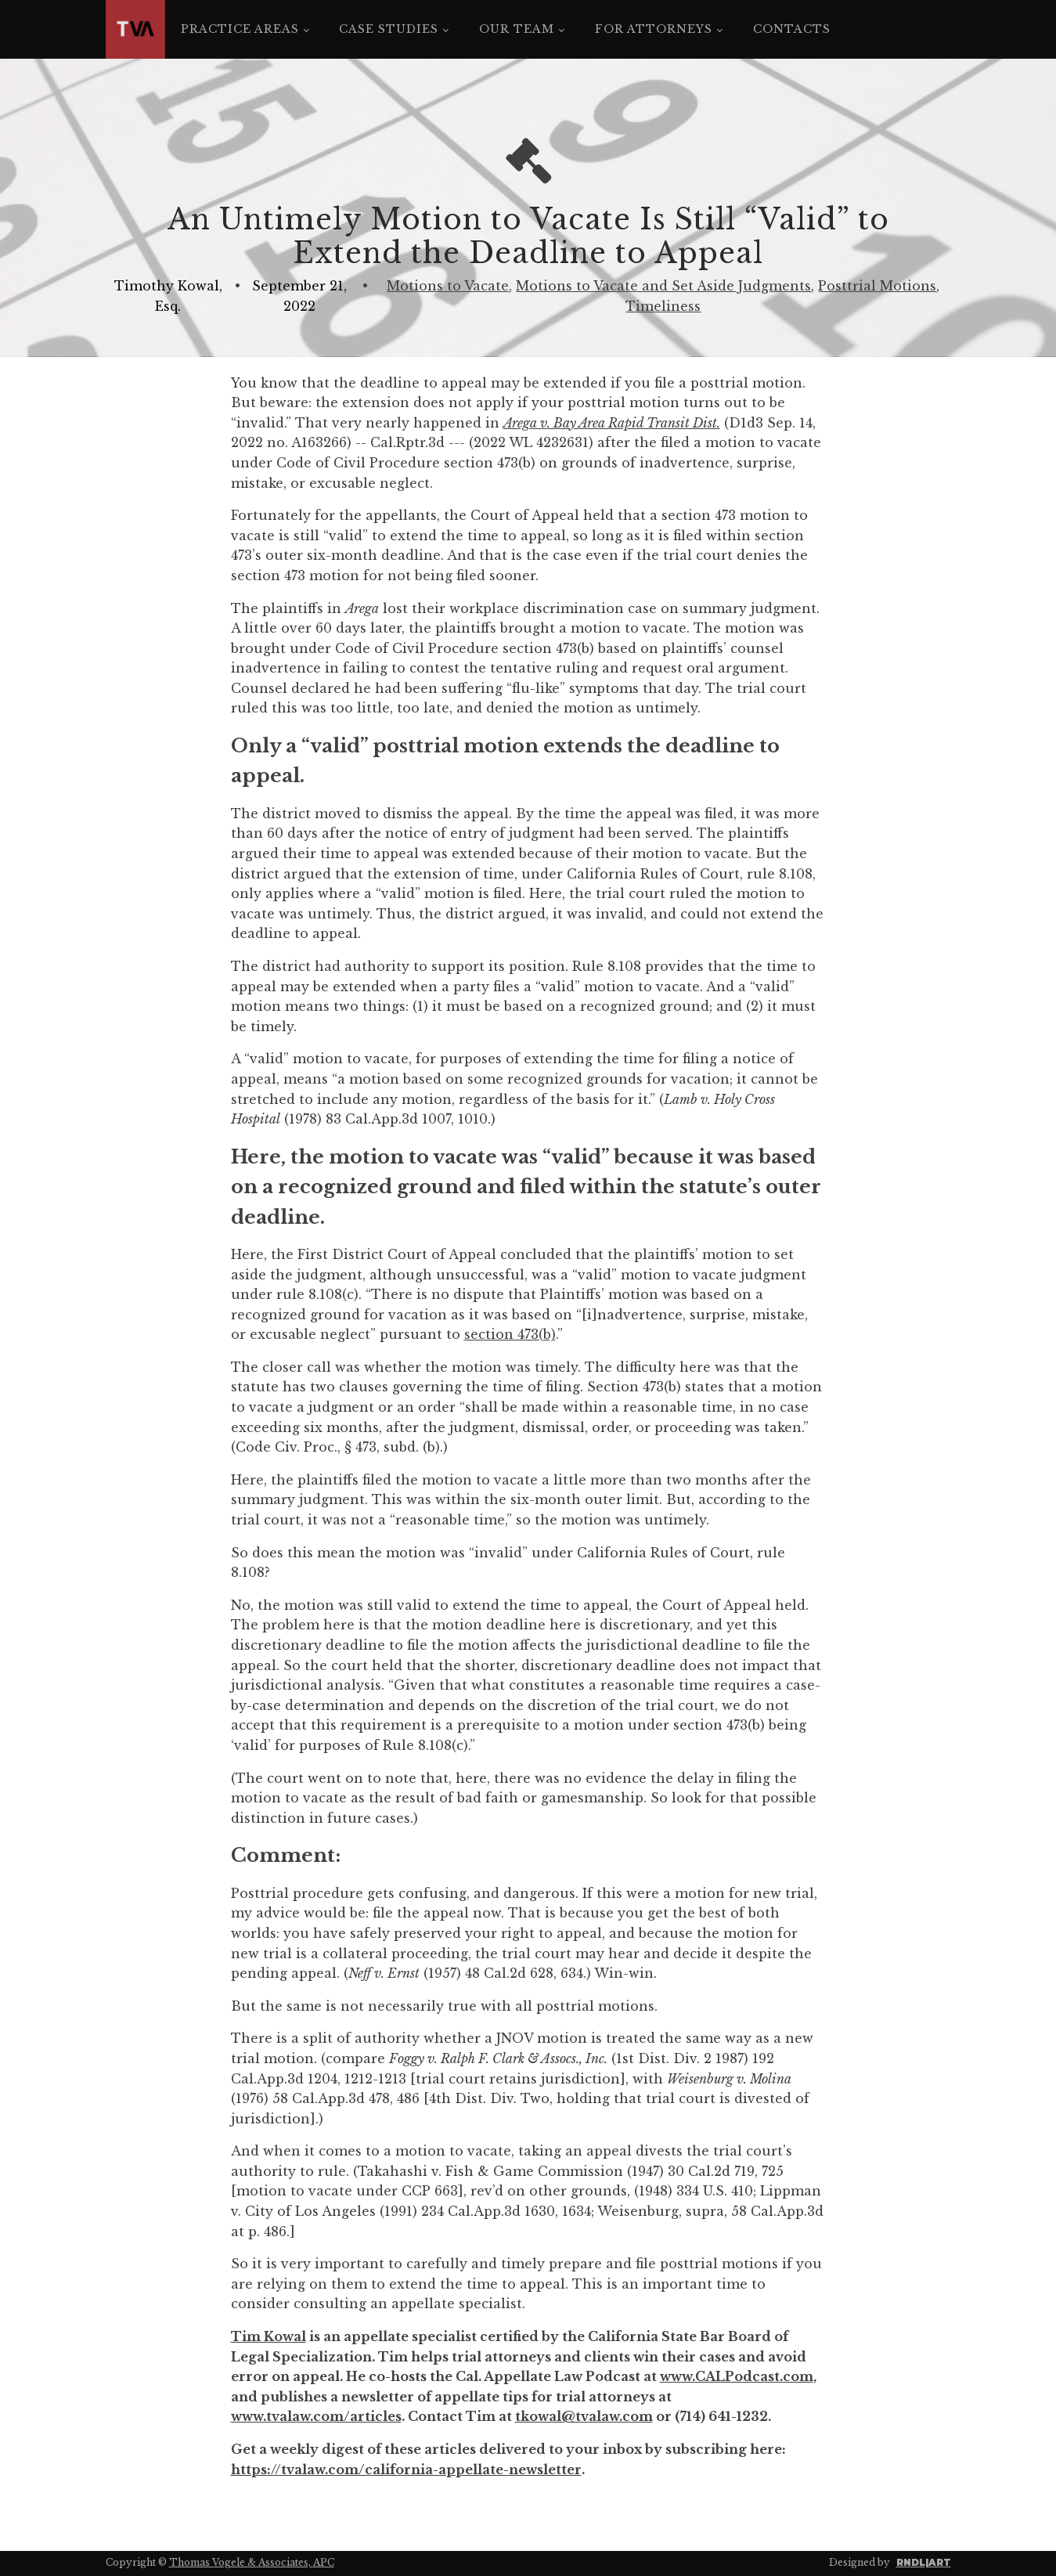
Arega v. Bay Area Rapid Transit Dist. (611, 423)
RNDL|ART (923, 2562)
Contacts (792, 29)
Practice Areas (240, 29)
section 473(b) (510, 1334)
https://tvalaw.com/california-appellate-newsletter (406, 2469)
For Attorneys (653, 29)
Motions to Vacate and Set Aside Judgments (663, 286)
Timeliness (663, 306)
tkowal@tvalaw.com (584, 2416)
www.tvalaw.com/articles (316, 2416)
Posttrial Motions (877, 286)
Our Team (516, 29)
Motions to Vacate (448, 286)
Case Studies (388, 29)
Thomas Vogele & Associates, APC (251, 2562)
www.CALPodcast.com (736, 2376)
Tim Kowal (268, 2336)
